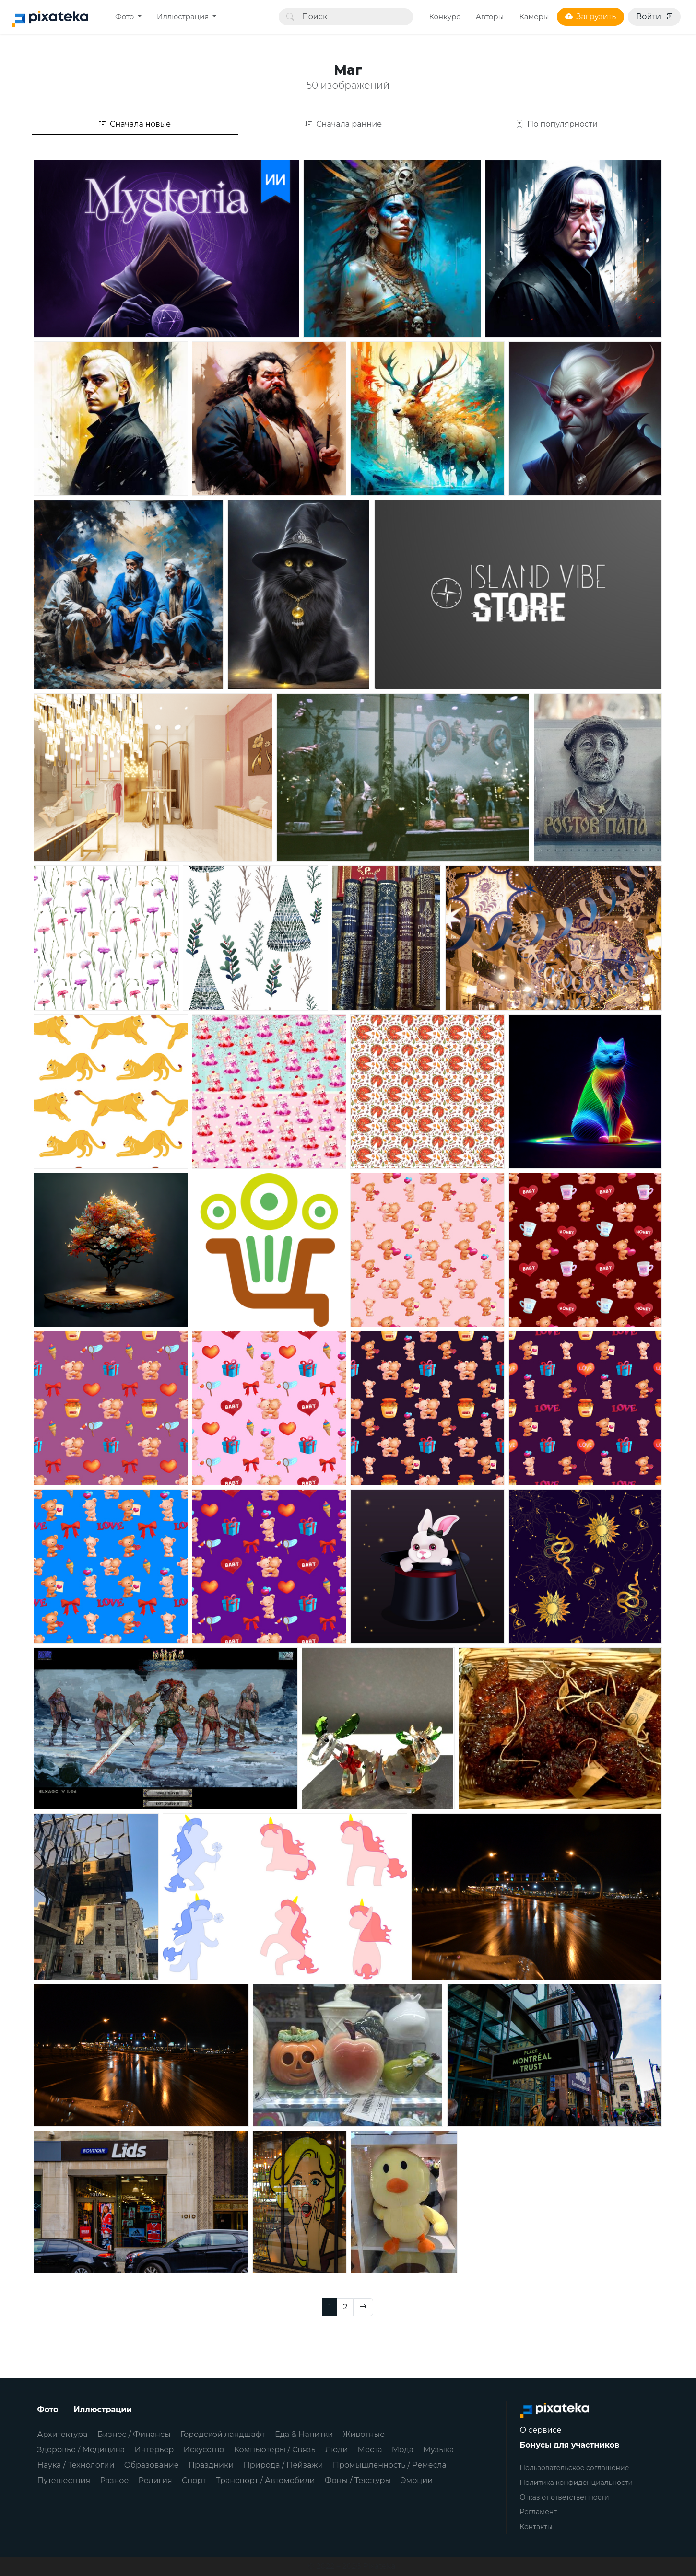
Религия (155, 2480)
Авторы (490, 16)
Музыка (438, 2449)
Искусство (204, 2449)
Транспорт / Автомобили (265, 2480)
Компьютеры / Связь (275, 2449)
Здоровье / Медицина (81, 2449)
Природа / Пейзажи (283, 2465)
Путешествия (64, 2480)
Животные (364, 2434)
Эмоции (417, 2480)
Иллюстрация (184, 16)
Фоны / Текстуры (358, 2480)
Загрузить (590, 16)
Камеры (534, 16)
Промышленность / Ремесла (390, 2465)
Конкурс (444, 16)
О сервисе (541, 2430)
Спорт (194, 2480)
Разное (114, 2480)
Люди (336, 2449)
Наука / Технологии (76, 2465)
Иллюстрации (103, 2409)
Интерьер (154, 2449)
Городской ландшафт (222, 2434)
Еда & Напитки (304, 2434)
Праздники (211, 2465)
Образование (151, 2465)
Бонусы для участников (570, 2444)
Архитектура (62, 2434)
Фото (125, 16)
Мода (402, 2449)
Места (370, 2449)
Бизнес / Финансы (134, 2434)
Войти (654, 16)
